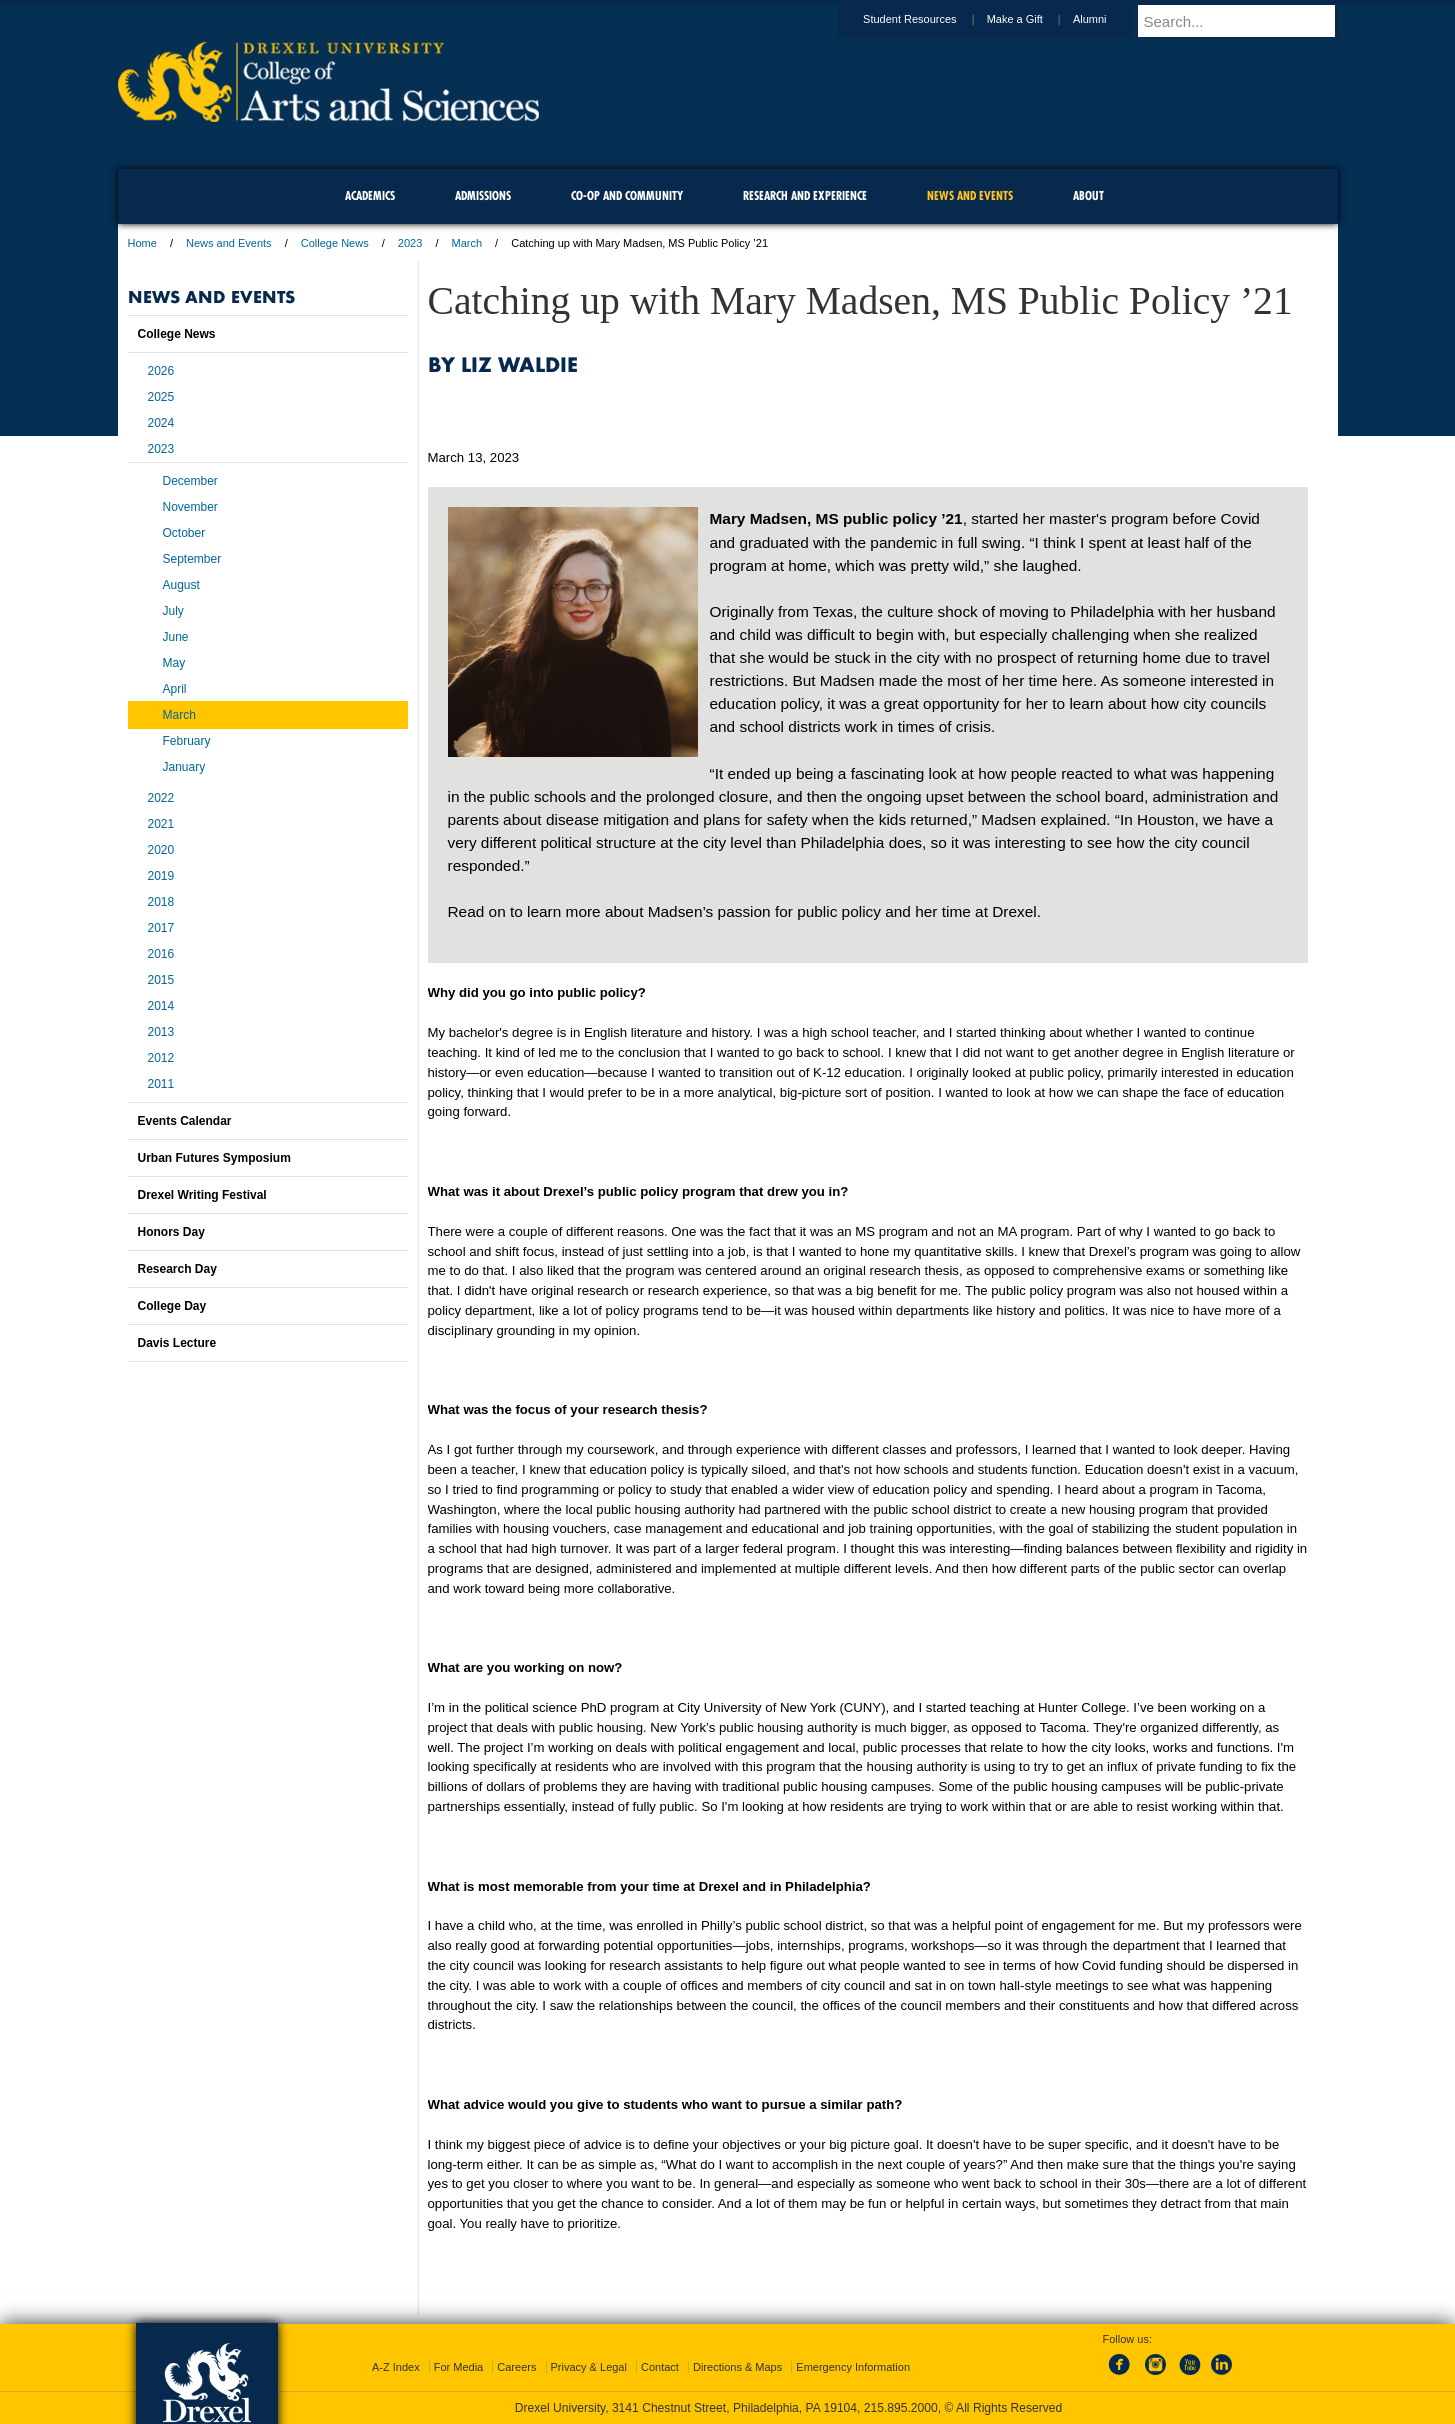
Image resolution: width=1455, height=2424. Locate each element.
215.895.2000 (901, 2408)
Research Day (177, 1269)
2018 (161, 902)
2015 (161, 980)
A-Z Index (396, 2367)
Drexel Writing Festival (202, 1195)
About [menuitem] (1088, 195)
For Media (459, 2367)
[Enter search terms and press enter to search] (1247, 21)
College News (335, 243)
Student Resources (929, 19)
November (190, 507)
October (184, 533)
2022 (161, 798)
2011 (161, 1084)
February (187, 741)
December (190, 481)
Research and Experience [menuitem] (805, 195)
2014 (161, 1006)
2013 (161, 1032)
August (181, 585)
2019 (161, 876)
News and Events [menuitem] (970, 195)
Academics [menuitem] (370, 195)
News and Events (229, 243)
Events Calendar (185, 1121)
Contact (660, 2367)
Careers (516, 2367)
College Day (172, 1306)
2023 (410, 243)
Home (142, 243)
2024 (161, 423)
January (184, 767)
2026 (161, 371)
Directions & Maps (737, 2367)
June (176, 637)
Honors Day (171, 1232)
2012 (161, 1058)
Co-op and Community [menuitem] (627, 195)
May (174, 663)
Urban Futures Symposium (214, 1158)
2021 (161, 824)
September (192, 559)
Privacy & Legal (589, 2367)
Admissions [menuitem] (483, 195)
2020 (161, 850)
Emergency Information (853, 2367)
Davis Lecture (177, 1343)
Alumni (1109, 19)
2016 (161, 954)
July (173, 611)
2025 (161, 397)
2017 (161, 928)
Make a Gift (1034, 19)
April (175, 689)
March (467, 243)
